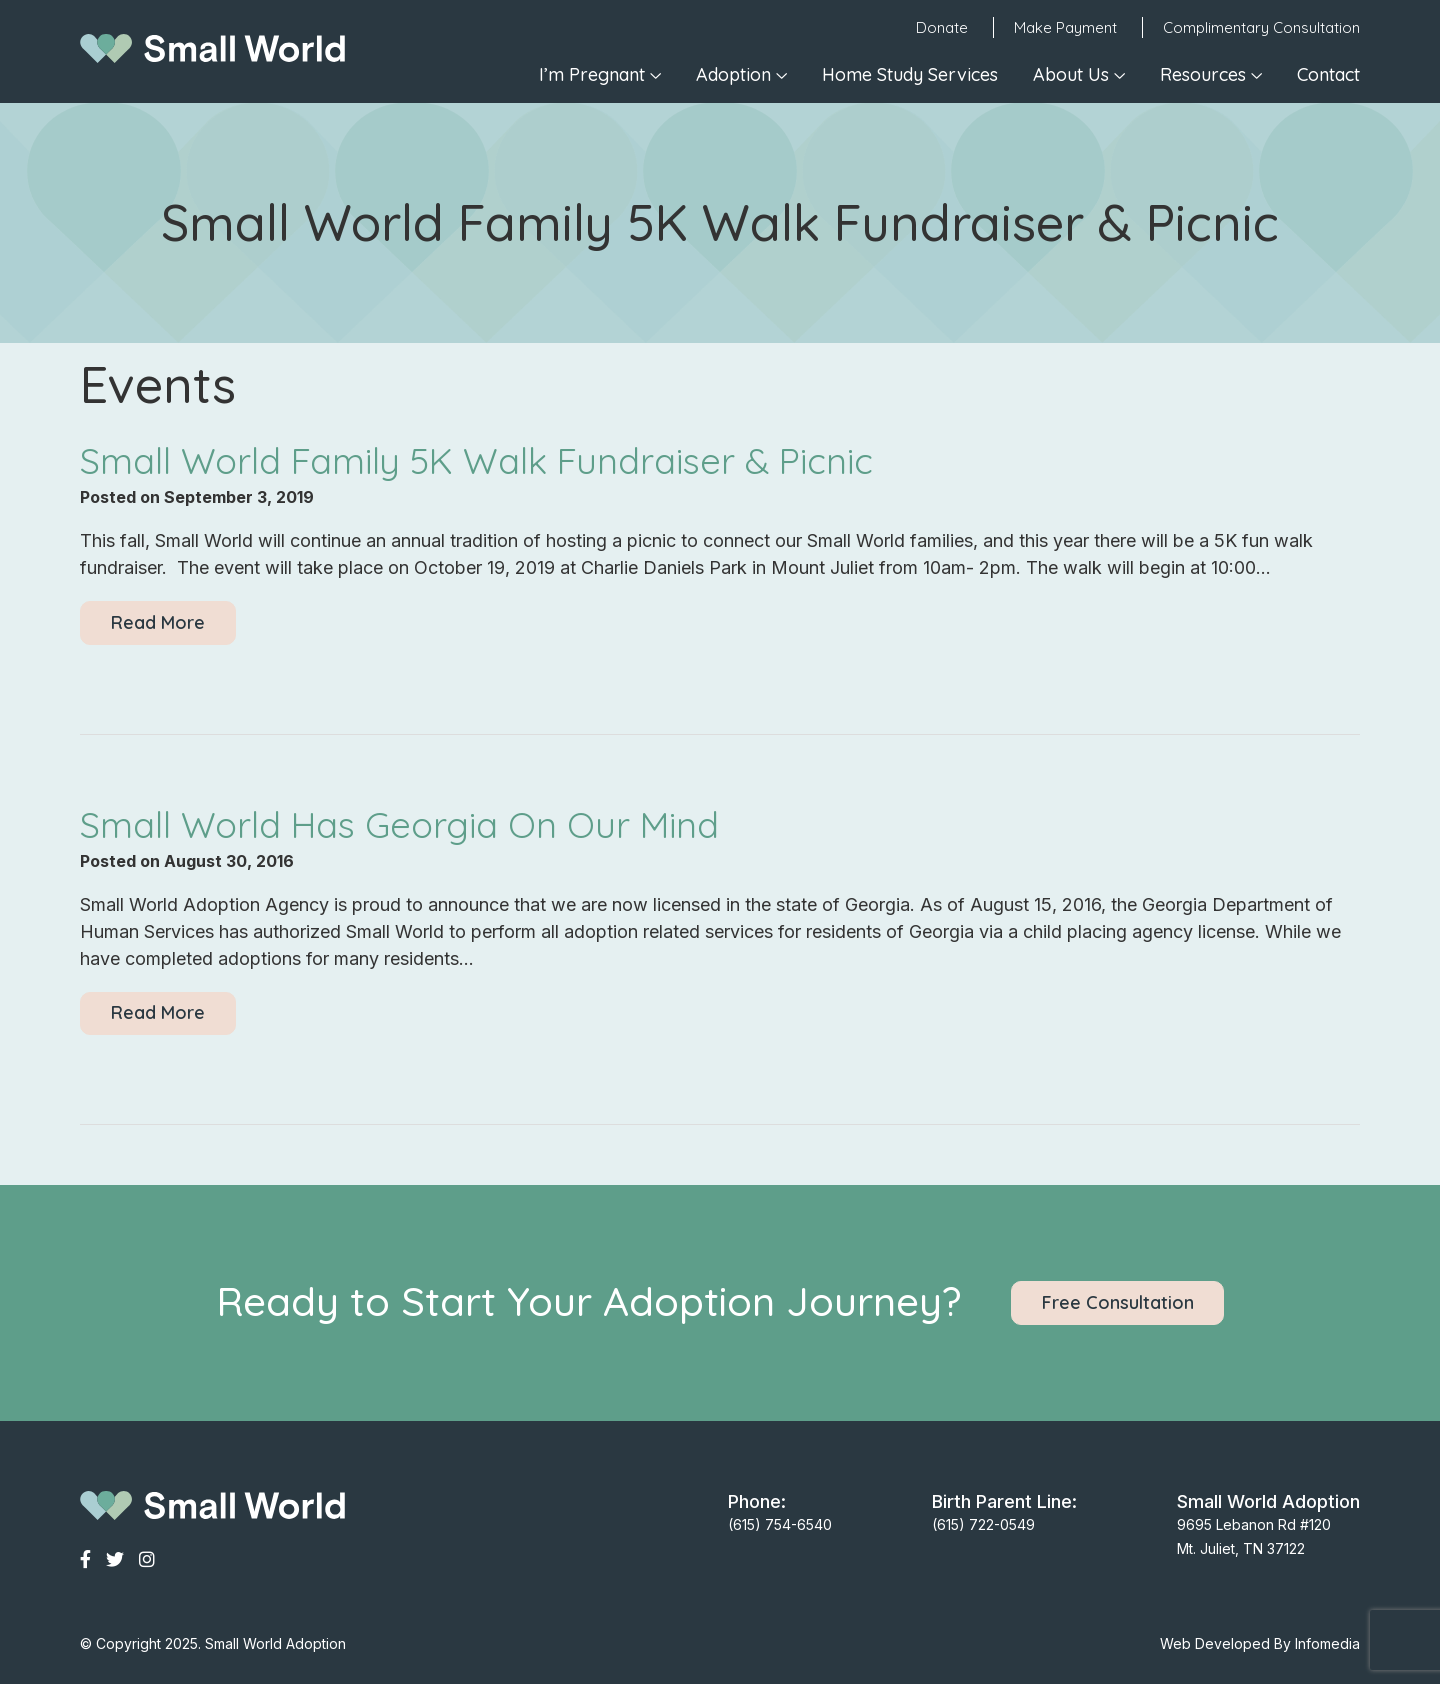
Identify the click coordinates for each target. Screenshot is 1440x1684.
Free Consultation (1118, 1302)
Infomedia (1327, 1643)
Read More (158, 622)
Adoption (733, 74)
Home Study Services (910, 74)
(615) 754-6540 (780, 1524)
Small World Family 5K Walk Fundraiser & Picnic (476, 460)
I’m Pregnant (592, 74)
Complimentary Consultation (1261, 27)
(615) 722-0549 (983, 1524)
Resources (1203, 74)
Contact (1328, 74)
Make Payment (1065, 27)
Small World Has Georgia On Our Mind (399, 824)
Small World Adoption (275, 1643)
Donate (942, 27)
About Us (1071, 74)
